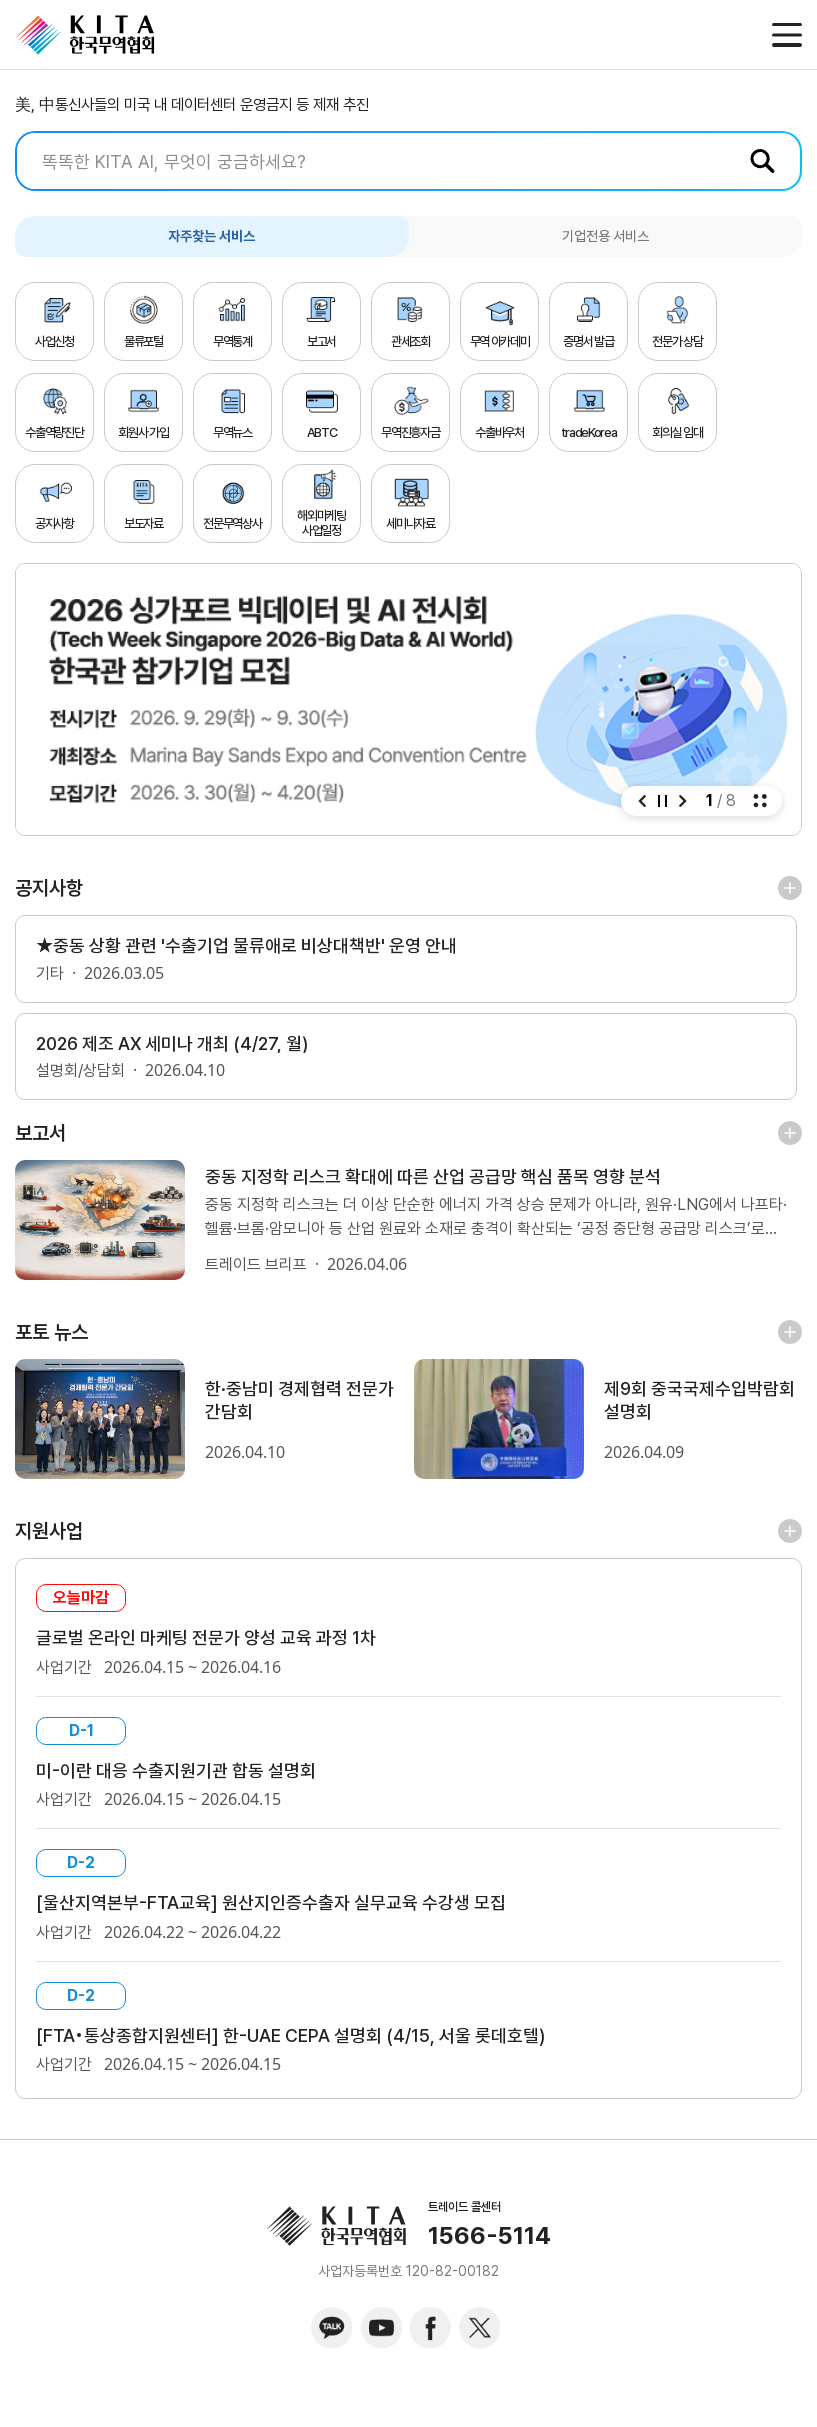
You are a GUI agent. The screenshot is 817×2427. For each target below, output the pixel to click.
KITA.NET (85, 35)
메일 (744, 35)
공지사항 (49, 888)
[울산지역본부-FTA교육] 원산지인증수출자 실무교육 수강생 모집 (287, 1918)
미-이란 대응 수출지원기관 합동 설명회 (186, 1783)
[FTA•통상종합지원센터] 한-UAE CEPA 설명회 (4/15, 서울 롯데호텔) (310, 2053)
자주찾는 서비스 (211, 236)
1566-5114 (489, 2254)
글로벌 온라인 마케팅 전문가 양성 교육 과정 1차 (219, 1648)
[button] (642, 801)
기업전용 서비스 (605, 236)
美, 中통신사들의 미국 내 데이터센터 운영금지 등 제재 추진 (192, 104)
